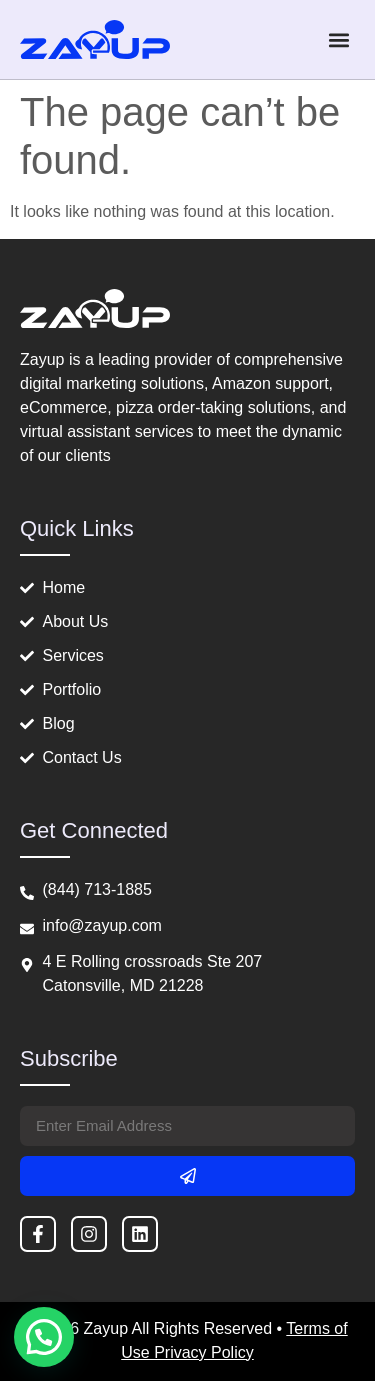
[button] (338, 39)
